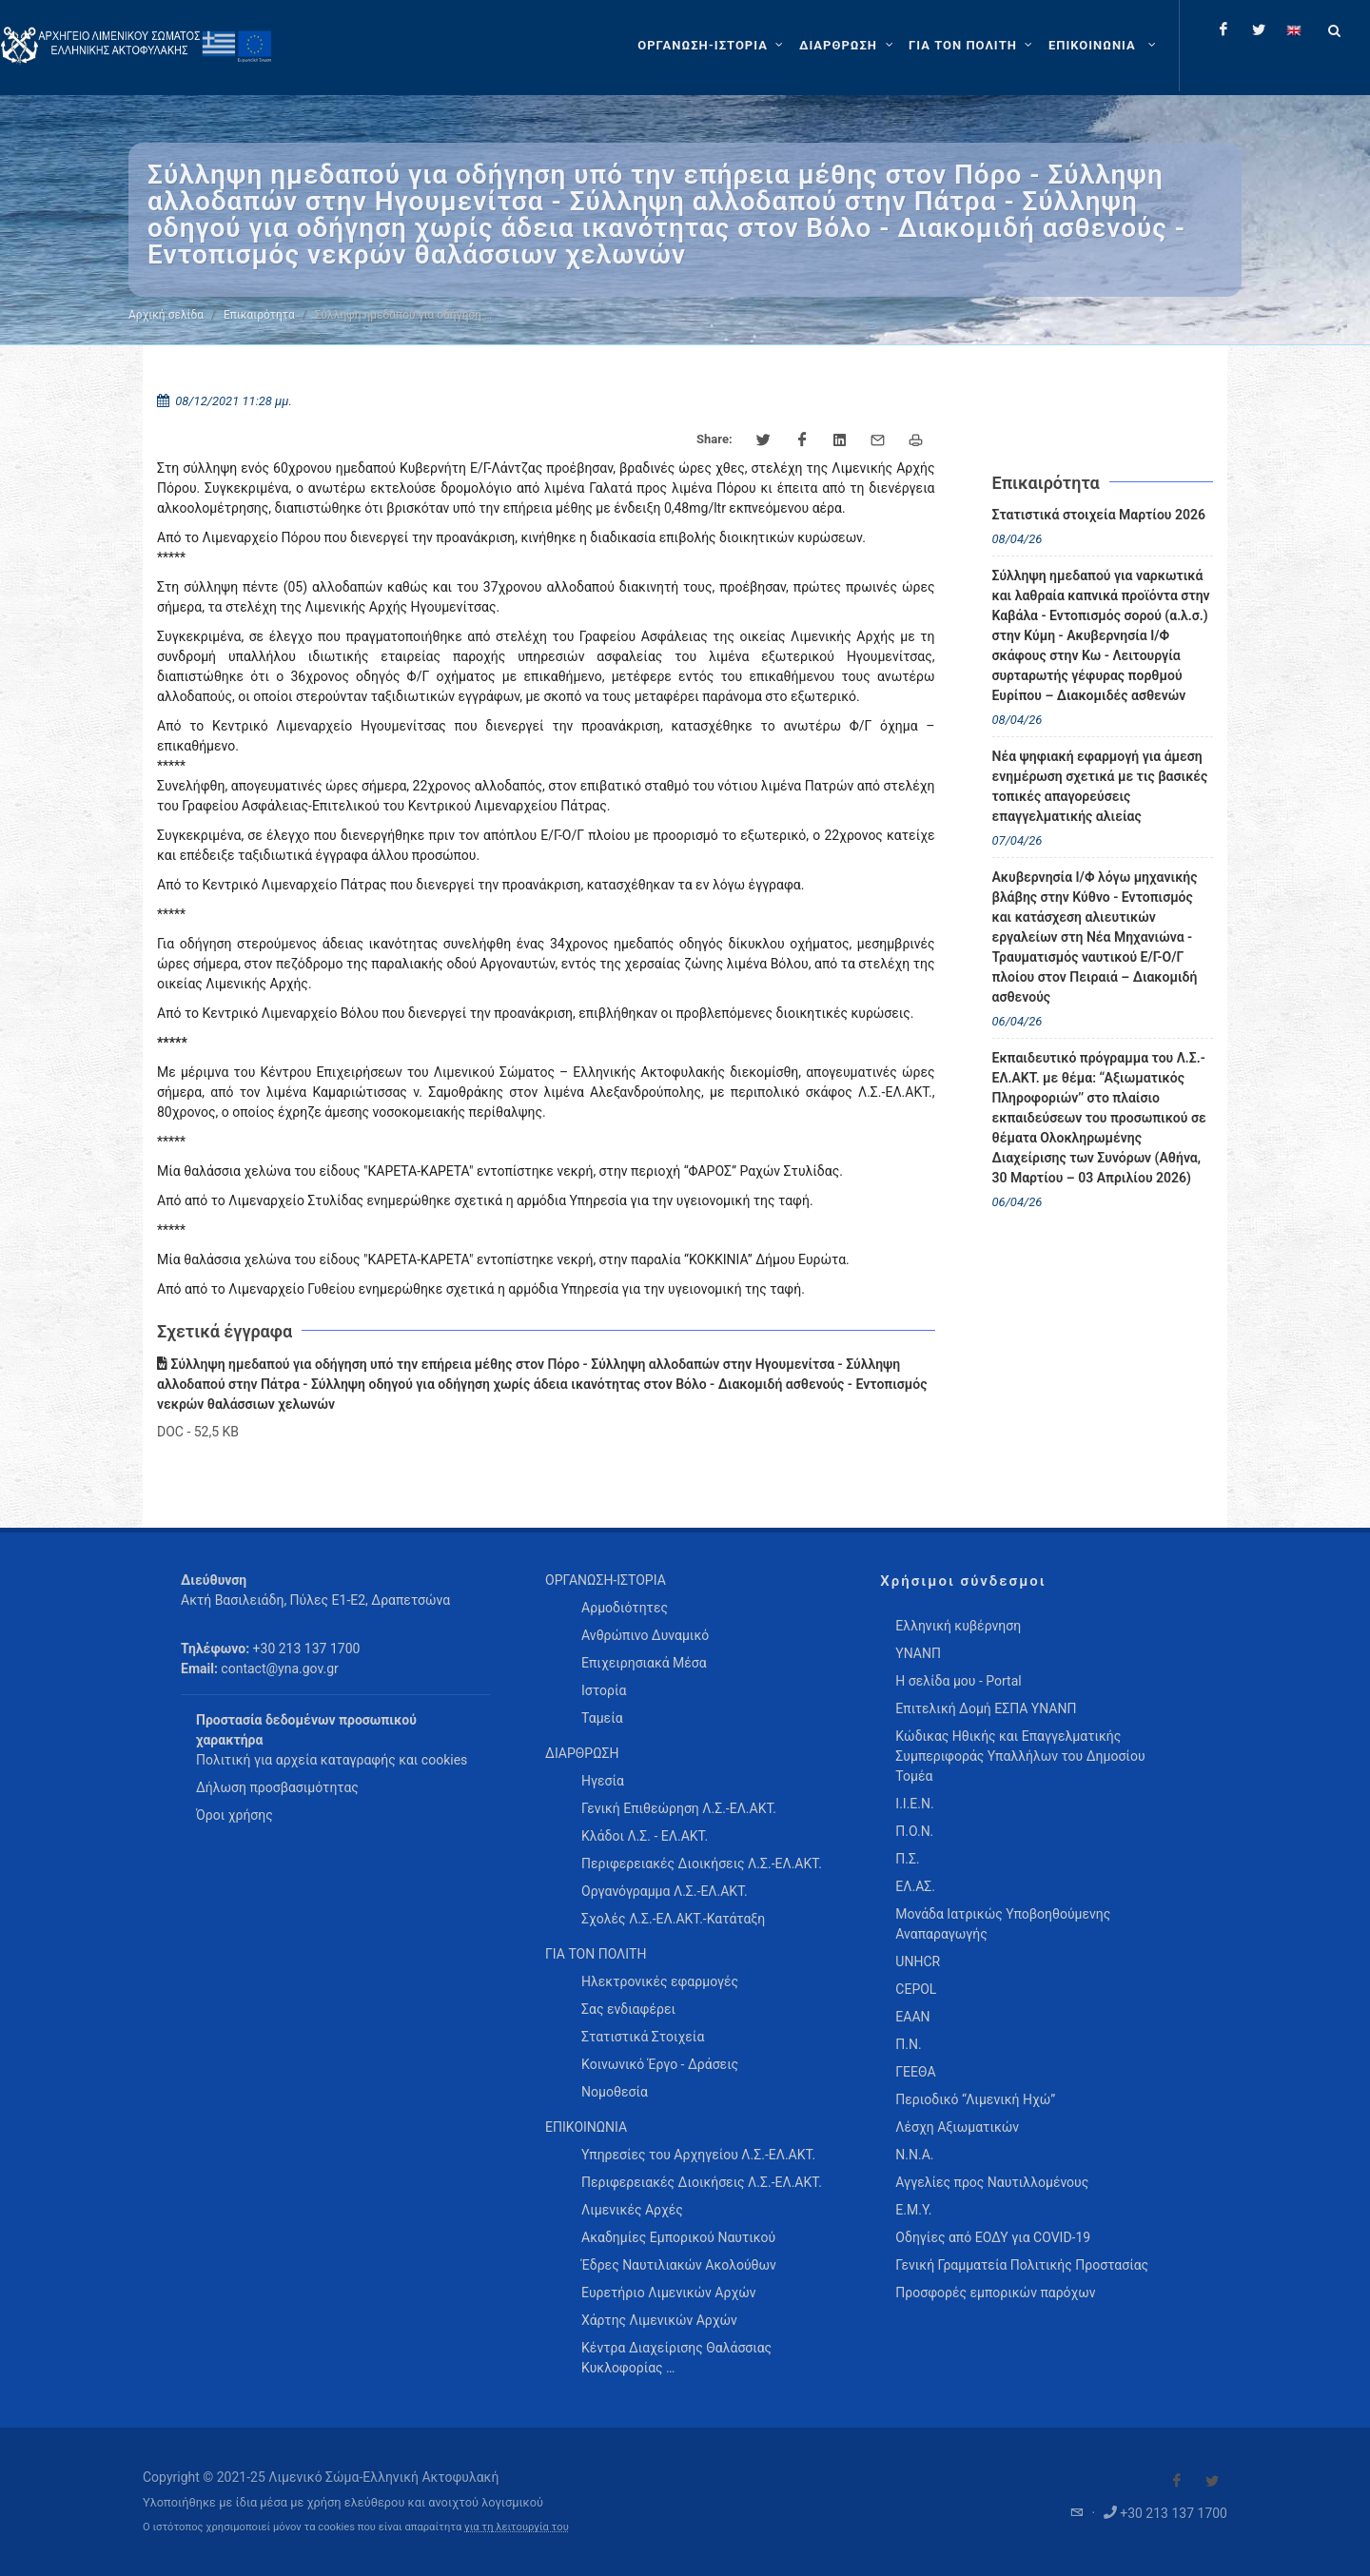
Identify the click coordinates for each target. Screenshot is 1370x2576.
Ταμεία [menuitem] (602, 1718)
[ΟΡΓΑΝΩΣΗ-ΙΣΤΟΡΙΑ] (713, 45)
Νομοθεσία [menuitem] (614, 2091)
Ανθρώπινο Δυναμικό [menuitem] (645, 1635)
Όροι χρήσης (234, 1815)
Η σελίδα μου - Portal (958, 1680)
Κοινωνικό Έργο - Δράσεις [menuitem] (659, 2064)
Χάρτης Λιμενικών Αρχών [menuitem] (659, 2320)
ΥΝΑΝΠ (918, 1653)
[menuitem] (1104, 45)
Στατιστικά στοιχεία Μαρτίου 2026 (1098, 514)
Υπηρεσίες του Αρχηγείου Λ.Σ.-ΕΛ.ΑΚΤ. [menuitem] (698, 2154)
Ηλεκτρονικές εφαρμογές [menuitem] (659, 1981)
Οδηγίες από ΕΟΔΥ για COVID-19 (992, 2237)
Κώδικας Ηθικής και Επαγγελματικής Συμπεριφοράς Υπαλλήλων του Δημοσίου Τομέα (1020, 1756)
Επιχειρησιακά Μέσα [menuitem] (644, 1662)
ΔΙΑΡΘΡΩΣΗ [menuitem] (581, 1753)
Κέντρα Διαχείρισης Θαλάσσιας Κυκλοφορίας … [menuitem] (676, 2357)
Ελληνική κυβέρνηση (958, 1625)
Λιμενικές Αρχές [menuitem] (632, 2209)
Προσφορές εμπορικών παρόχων (995, 2292)
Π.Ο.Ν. (914, 1831)
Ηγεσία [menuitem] (602, 1780)
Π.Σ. (907, 1858)
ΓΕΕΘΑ (915, 2071)
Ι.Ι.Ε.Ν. (914, 1803)
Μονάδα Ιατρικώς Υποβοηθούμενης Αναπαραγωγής (1002, 1924)
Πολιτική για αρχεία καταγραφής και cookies (331, 1759)
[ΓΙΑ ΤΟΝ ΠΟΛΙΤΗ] (973, 45)
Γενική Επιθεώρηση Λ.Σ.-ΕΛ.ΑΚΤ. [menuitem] (678, 1808)
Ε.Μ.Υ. (913, 2209)
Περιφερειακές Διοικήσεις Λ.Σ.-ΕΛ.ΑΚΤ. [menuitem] (701, 1863)
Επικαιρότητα (259, 315)
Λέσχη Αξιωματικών (957, 2127)
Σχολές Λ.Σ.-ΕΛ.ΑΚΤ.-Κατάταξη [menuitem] (673, 1918)
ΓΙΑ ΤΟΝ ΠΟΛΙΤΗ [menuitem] (595, 1953)
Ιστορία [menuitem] (603, 1690)
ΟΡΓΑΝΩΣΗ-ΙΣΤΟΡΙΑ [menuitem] (605, 1580)
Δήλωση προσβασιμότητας (277, 1787)
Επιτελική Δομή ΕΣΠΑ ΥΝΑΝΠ (985, 1708)
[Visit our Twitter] (1212, 2481)
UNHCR (917, 1961)
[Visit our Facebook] (1177, 2481)
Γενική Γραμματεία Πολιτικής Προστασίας (1021, 2265)
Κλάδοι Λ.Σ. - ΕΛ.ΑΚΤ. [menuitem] (644, 1836)
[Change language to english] (1294, 29)
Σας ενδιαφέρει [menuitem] (628, 2009)
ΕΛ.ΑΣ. (915, 1886)
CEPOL (915, 1989)
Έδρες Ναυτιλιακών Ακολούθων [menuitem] (678, 2265)
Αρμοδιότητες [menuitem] (624, 1607)
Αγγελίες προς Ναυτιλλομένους (991, 2182)
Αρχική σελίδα (166, 315)
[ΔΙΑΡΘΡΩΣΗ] (848, 45)
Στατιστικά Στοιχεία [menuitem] (642, 2036)
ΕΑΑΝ (912, 2016)
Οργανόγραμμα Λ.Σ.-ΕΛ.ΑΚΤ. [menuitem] (664, 1891)
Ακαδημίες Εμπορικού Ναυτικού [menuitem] (678, 2237)
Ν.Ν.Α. (914, 2154)
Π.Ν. (908, 2044)
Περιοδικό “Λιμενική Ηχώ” (975, 2099)
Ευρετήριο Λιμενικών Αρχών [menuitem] (668, 2292)
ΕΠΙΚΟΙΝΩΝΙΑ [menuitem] (586, 2127)
